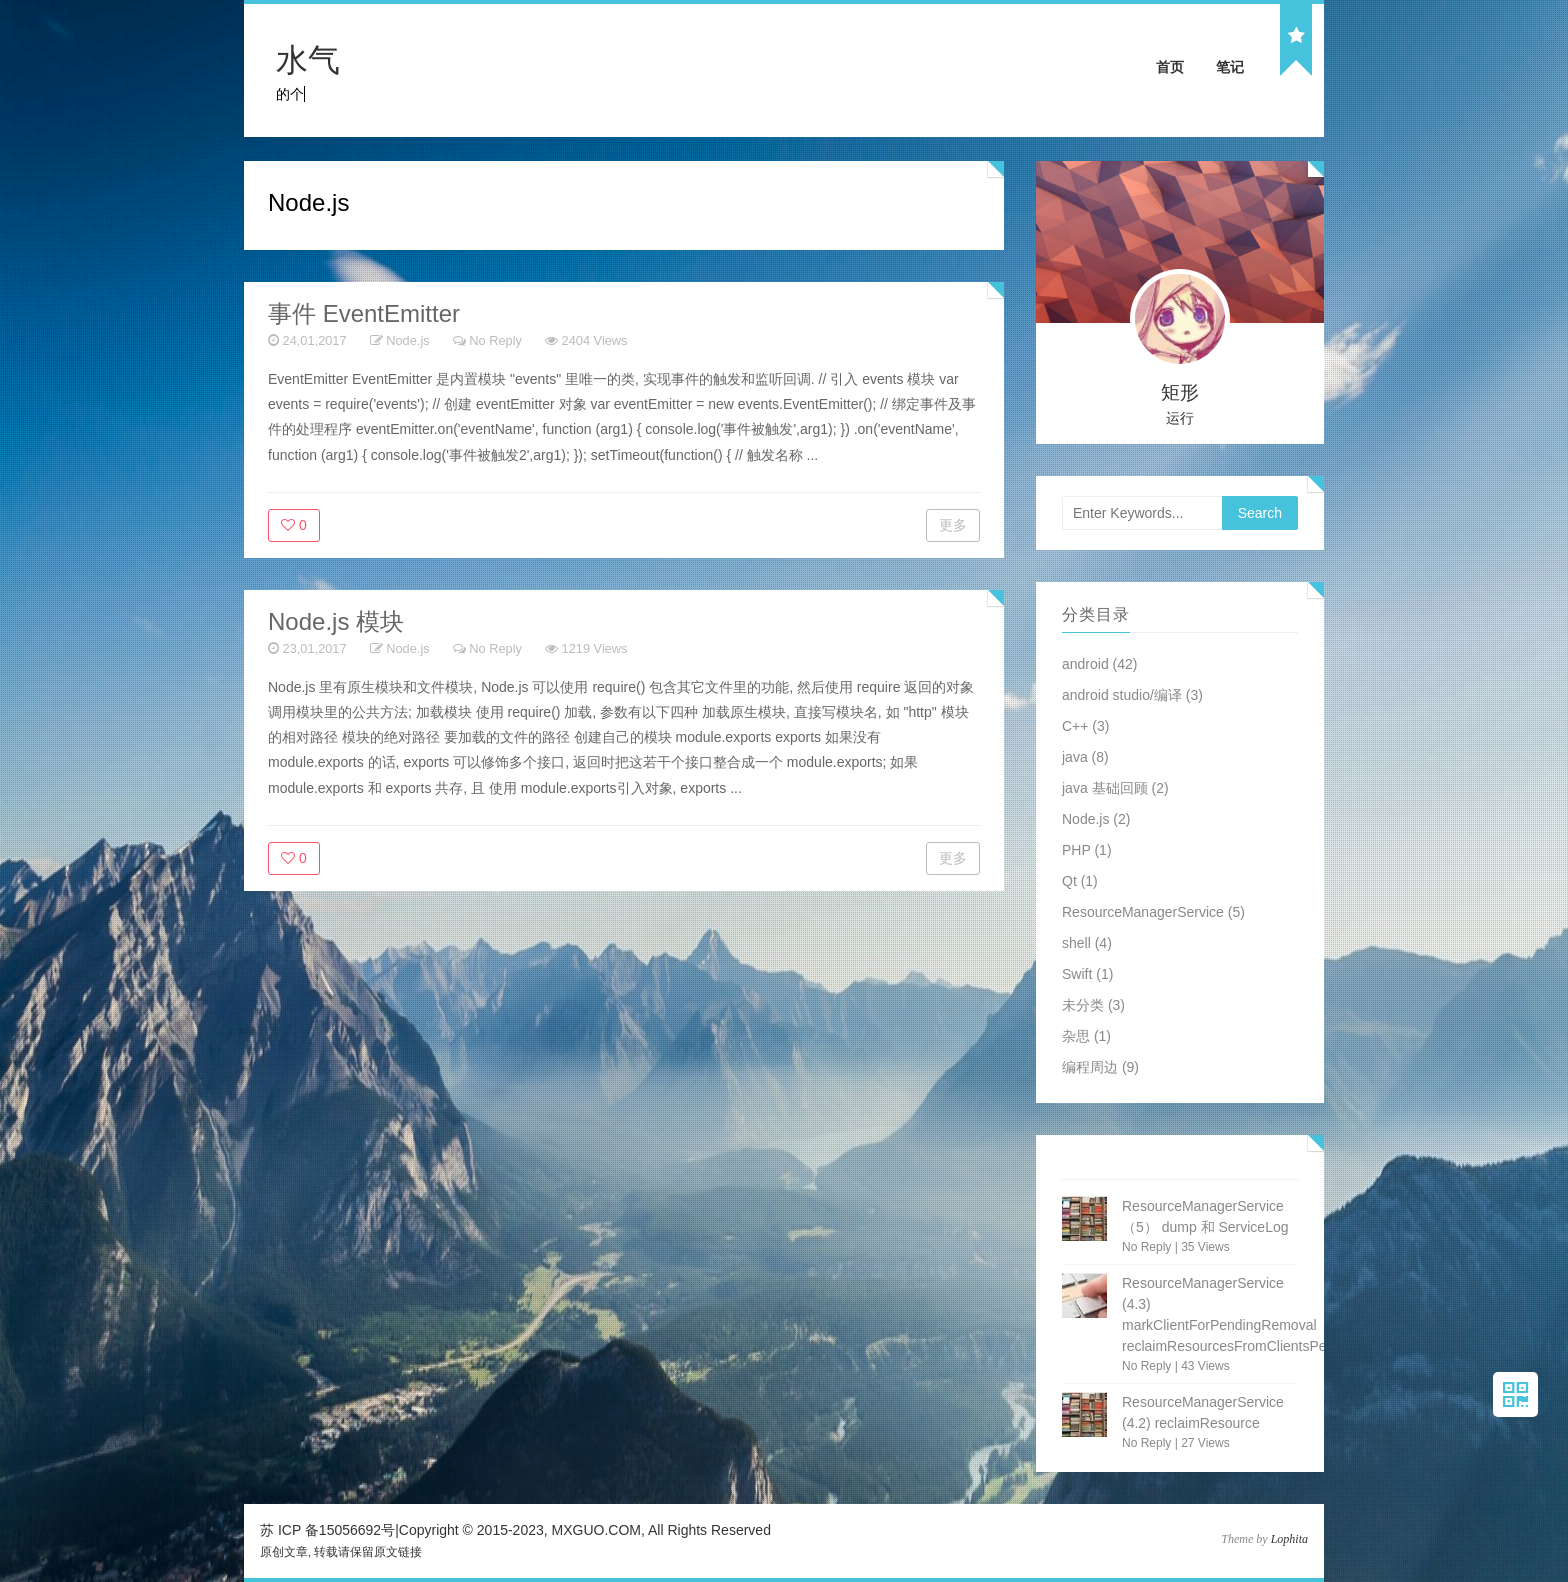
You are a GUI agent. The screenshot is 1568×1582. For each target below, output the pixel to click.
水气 (308, 60)
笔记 (1230, 67)
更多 (953, 525)
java (1075, 757)
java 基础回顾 (1105, 788)
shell (1076, 943)
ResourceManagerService (1143, 912)
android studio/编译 (1122, 695)
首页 (1170, 67)
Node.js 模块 (336, 621)
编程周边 (1090, 1067)
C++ (1075, 726)
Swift (1077, 974)
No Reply (495, 340)
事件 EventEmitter (364, 313)
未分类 (1083, 1005)
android (1085, 664)
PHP (1076, 850)
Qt (1069, 881)
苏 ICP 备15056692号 (327, 1530)
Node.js (407, 340)
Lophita (1289, 1539)
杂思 (1076, 1036)
